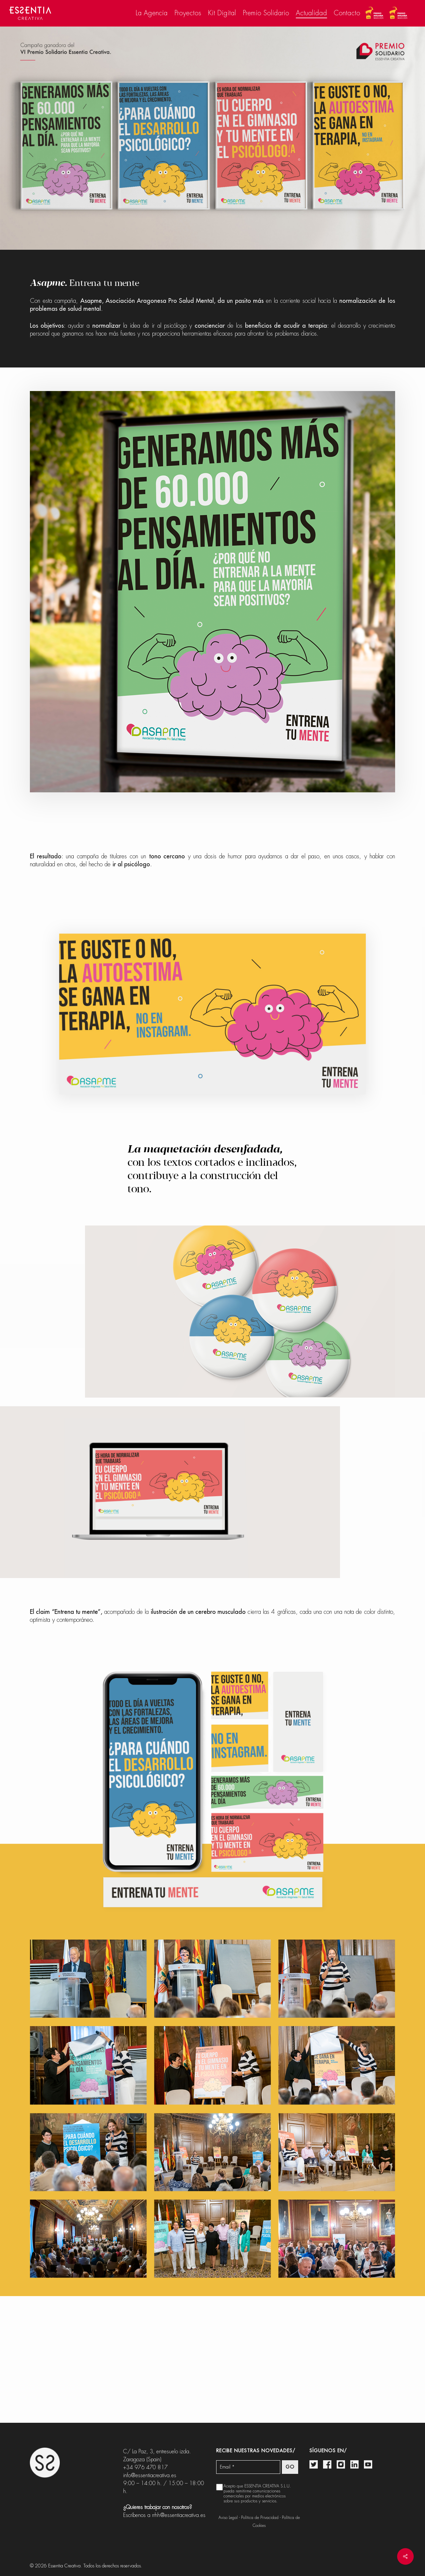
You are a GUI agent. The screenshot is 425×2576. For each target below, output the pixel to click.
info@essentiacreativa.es (149, 2475)
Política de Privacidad (260, 2517)
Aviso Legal (228, 2517)
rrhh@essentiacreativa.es (179, 2515)
